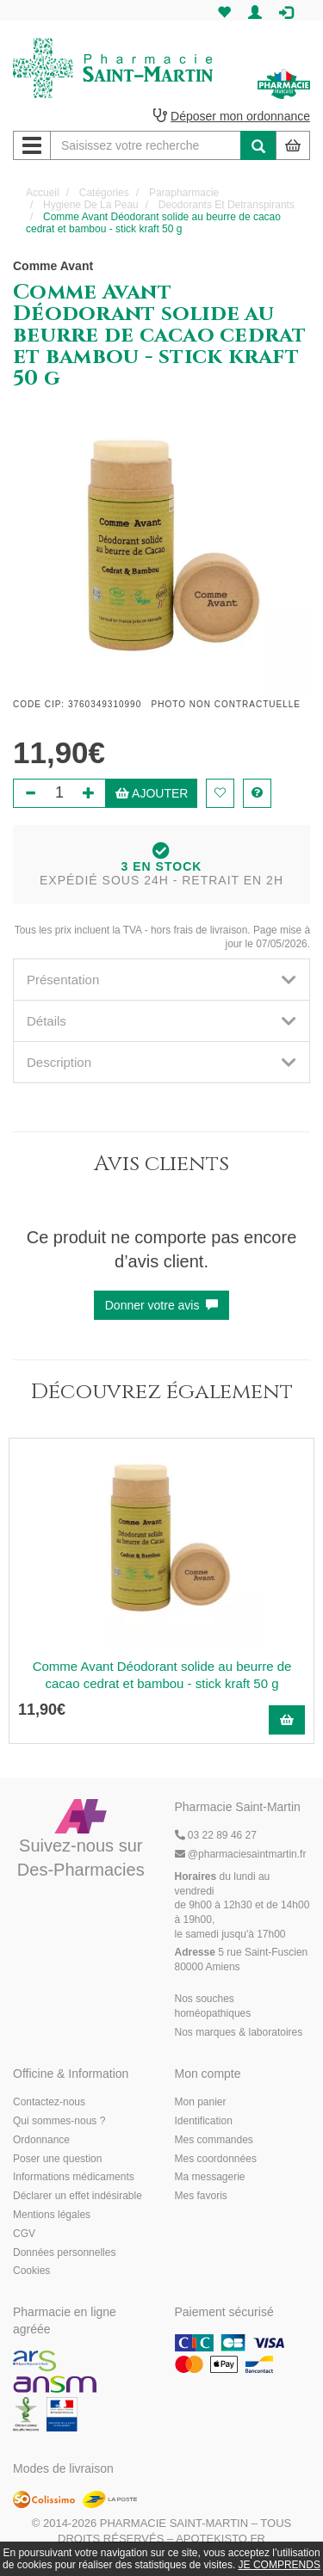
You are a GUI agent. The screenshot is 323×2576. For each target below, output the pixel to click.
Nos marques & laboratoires (239, 2032)
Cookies (31, 2271)
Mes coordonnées (216, 2159)
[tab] (161, 979)
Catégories (104, 193)
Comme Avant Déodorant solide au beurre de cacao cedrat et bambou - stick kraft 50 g (162, 1675)
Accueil (42, 193)
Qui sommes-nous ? (59, 2121)
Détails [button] (161, 1021)
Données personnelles (64, 2252)
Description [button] (161, 1062)
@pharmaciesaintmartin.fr (241, 1854)
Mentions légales (51, 2215)
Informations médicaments (73, 2177)
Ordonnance (41, 2140)
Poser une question (57, 2159)
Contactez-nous (49, 2102)
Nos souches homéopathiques (213, 2006)
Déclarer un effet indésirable (77, 2196)
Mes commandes (214, 2140)
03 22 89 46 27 (216, 1835)
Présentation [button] (161, 979)
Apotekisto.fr (220, 2538)
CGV (24, 2234)
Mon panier (201, 2102)
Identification (204, 2121)
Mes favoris (201, 2196)
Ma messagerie (210, 2177)
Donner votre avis (162, 1305)
